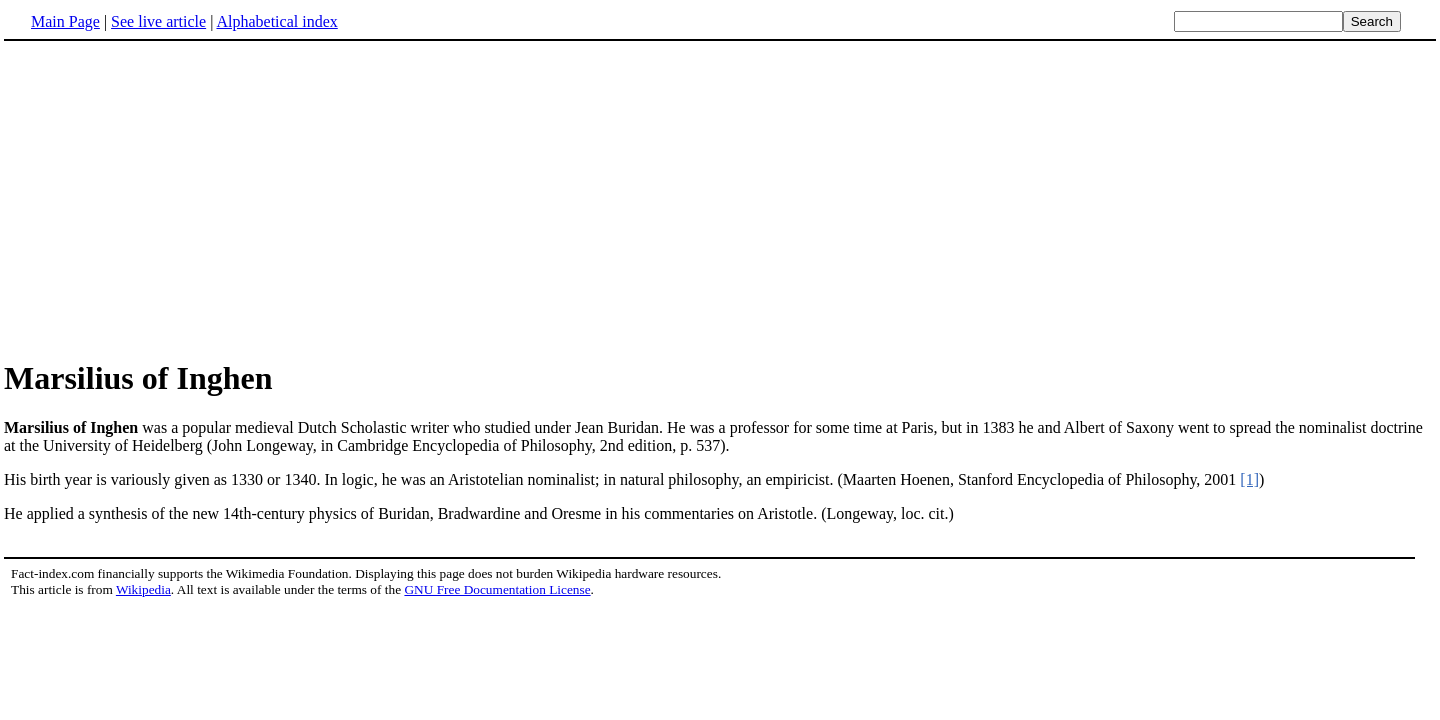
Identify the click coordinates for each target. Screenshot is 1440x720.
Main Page (65, 21)
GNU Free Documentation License (497, 589)
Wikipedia (143, 589)
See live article (158, 21)
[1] (1249, 479)
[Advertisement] (720, 199)
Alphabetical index (276, 21)
